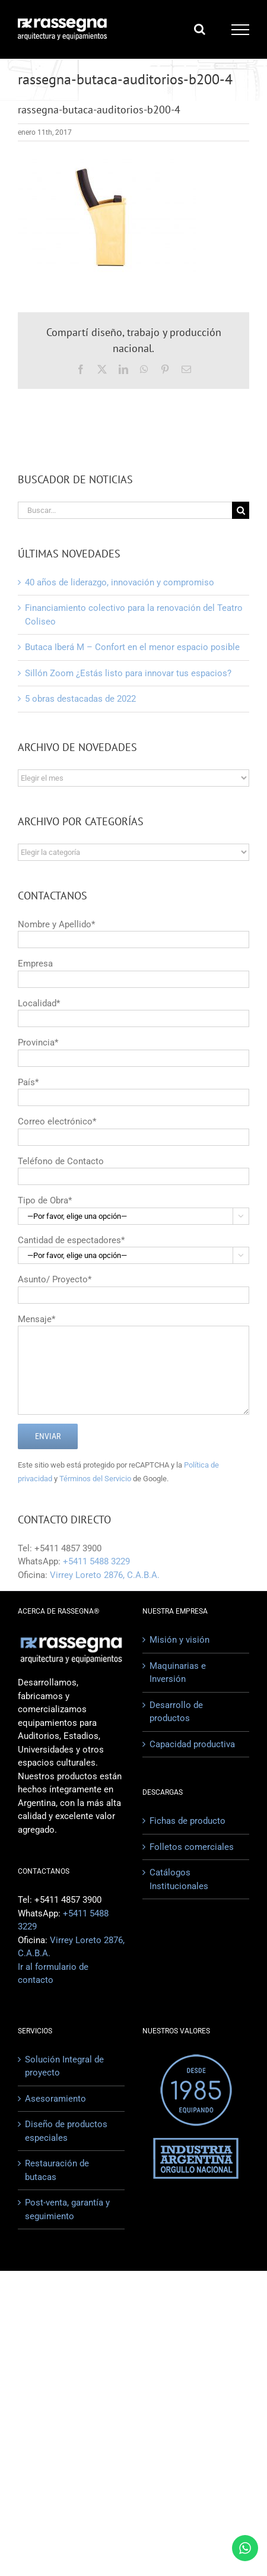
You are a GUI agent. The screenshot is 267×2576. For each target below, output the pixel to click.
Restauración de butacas (57, 2170)
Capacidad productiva (192, 1744)
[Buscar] (240, 510)
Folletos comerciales (192, 1847)
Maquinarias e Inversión (178, 1673)
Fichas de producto (187, 1820)
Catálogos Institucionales (179, 1879)
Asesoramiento (55, 2098)
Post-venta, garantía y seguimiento (67, 2209)
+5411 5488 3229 (96, 1561)
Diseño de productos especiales (66, 2131)
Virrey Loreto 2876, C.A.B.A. (105, 1575)
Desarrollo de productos (176, 1712)
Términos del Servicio (95, 1478)
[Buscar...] (125, 510)
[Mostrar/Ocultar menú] (240, 29)
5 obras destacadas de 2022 (80, 698)
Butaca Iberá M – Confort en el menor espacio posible (132, 647)
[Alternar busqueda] (199, 29)
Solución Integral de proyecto (64, 2066)
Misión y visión (179, 1639)
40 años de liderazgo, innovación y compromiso (119, 582)
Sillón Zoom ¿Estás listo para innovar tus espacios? (128, 673)
